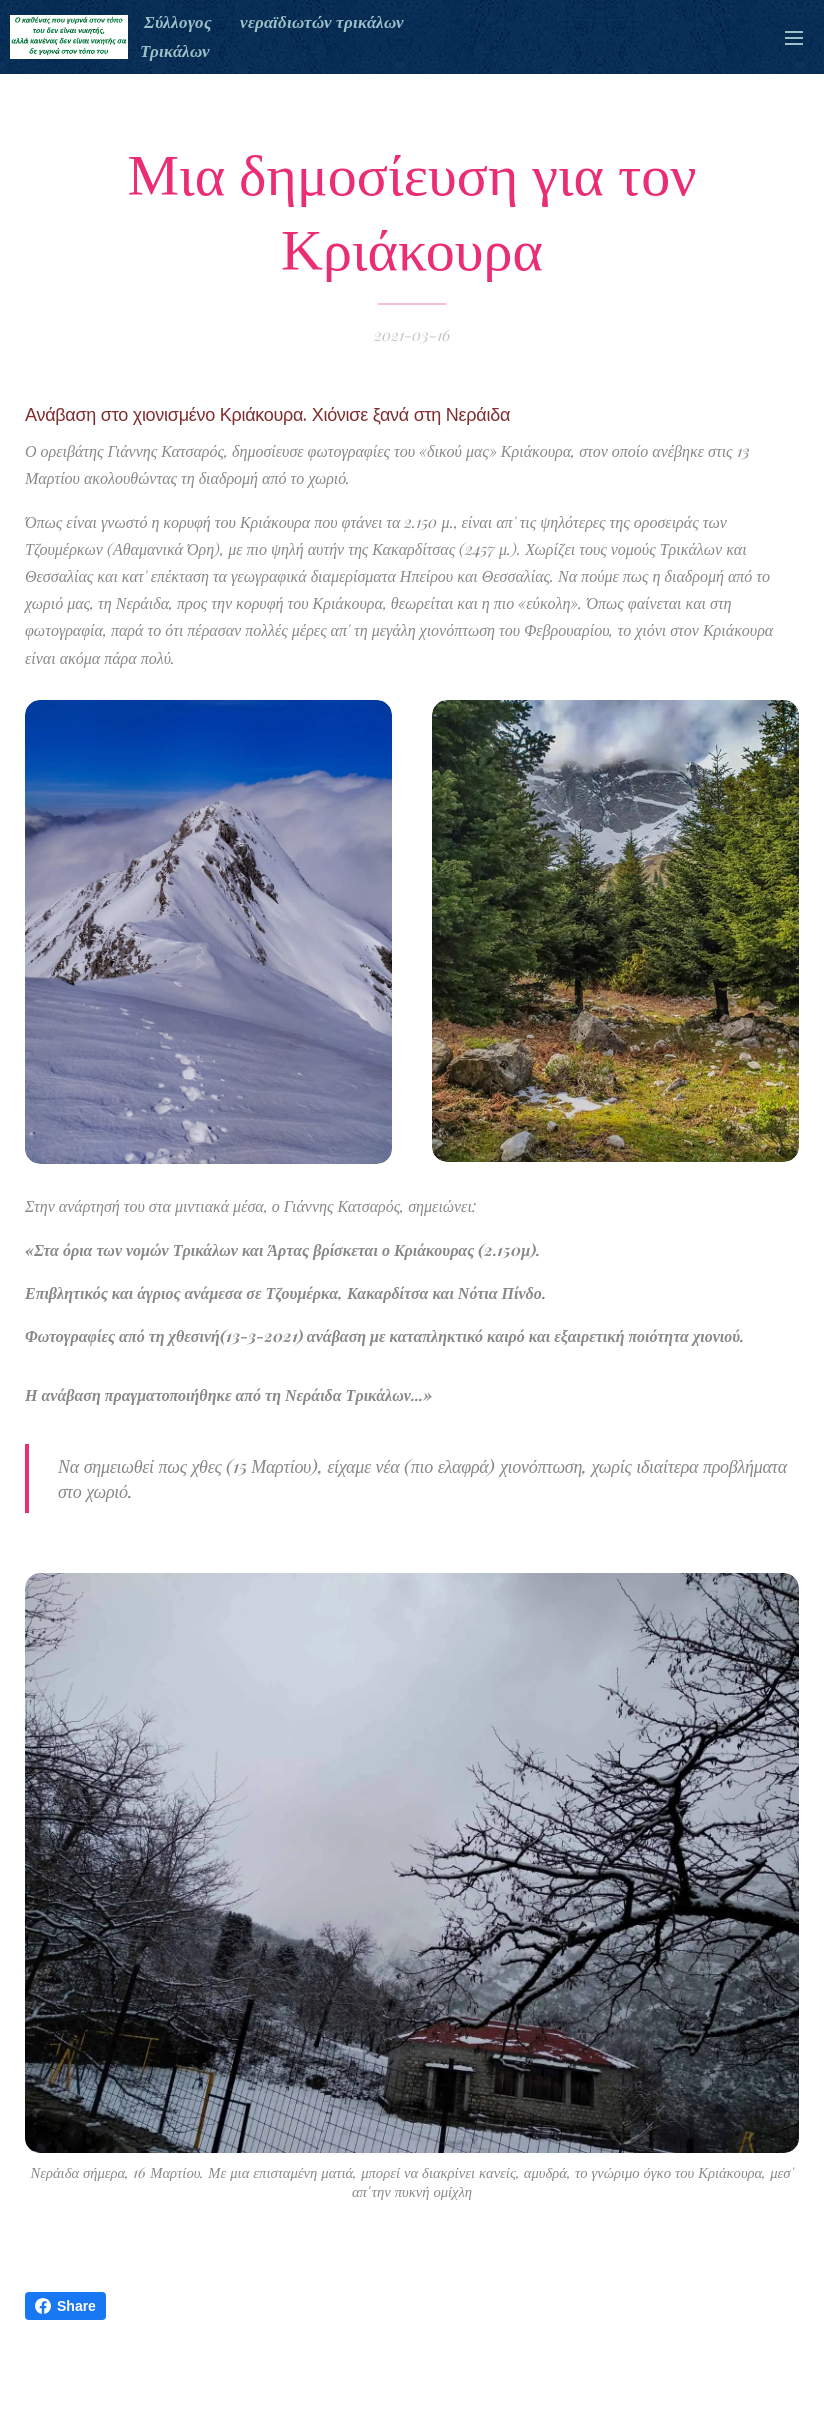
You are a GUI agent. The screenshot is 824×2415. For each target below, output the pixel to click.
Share (65, 2306)
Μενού (794, 38)
